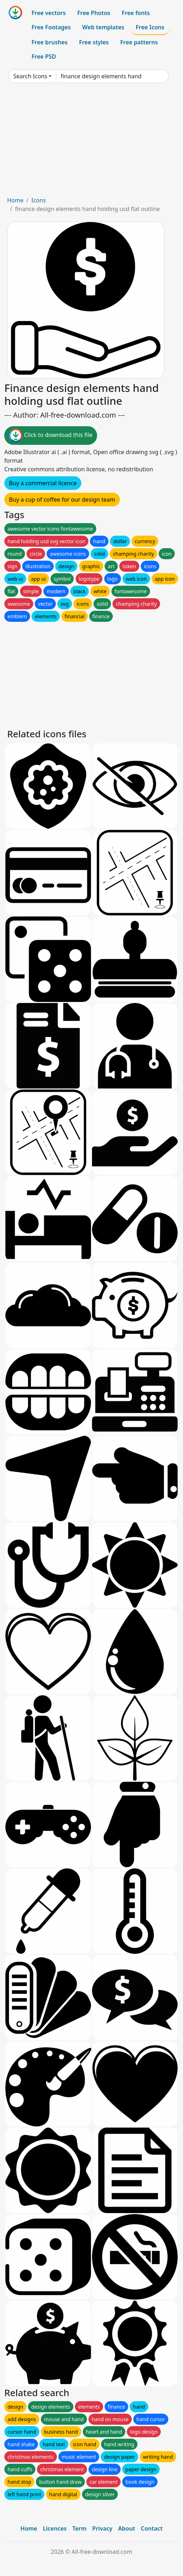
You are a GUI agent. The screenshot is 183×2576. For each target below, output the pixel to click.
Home (15, 200)
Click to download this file (50, 435)
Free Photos (93, 13)
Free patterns (139, 42)
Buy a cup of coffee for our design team (62, 499)
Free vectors (49, 13)
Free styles (94, 42)
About (126, 2528)
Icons (38, 200)
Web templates (103, 27)
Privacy (102, 2528)
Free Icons (150, 27)
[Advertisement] (91, 142)
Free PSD (44, 56)
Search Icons (30, 76)
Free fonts (136, 13)
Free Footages (51, 27)
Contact (152, 2528)
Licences (55, 2528)
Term (79, 2528)
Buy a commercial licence (43, 483)
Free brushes (50, 42)
